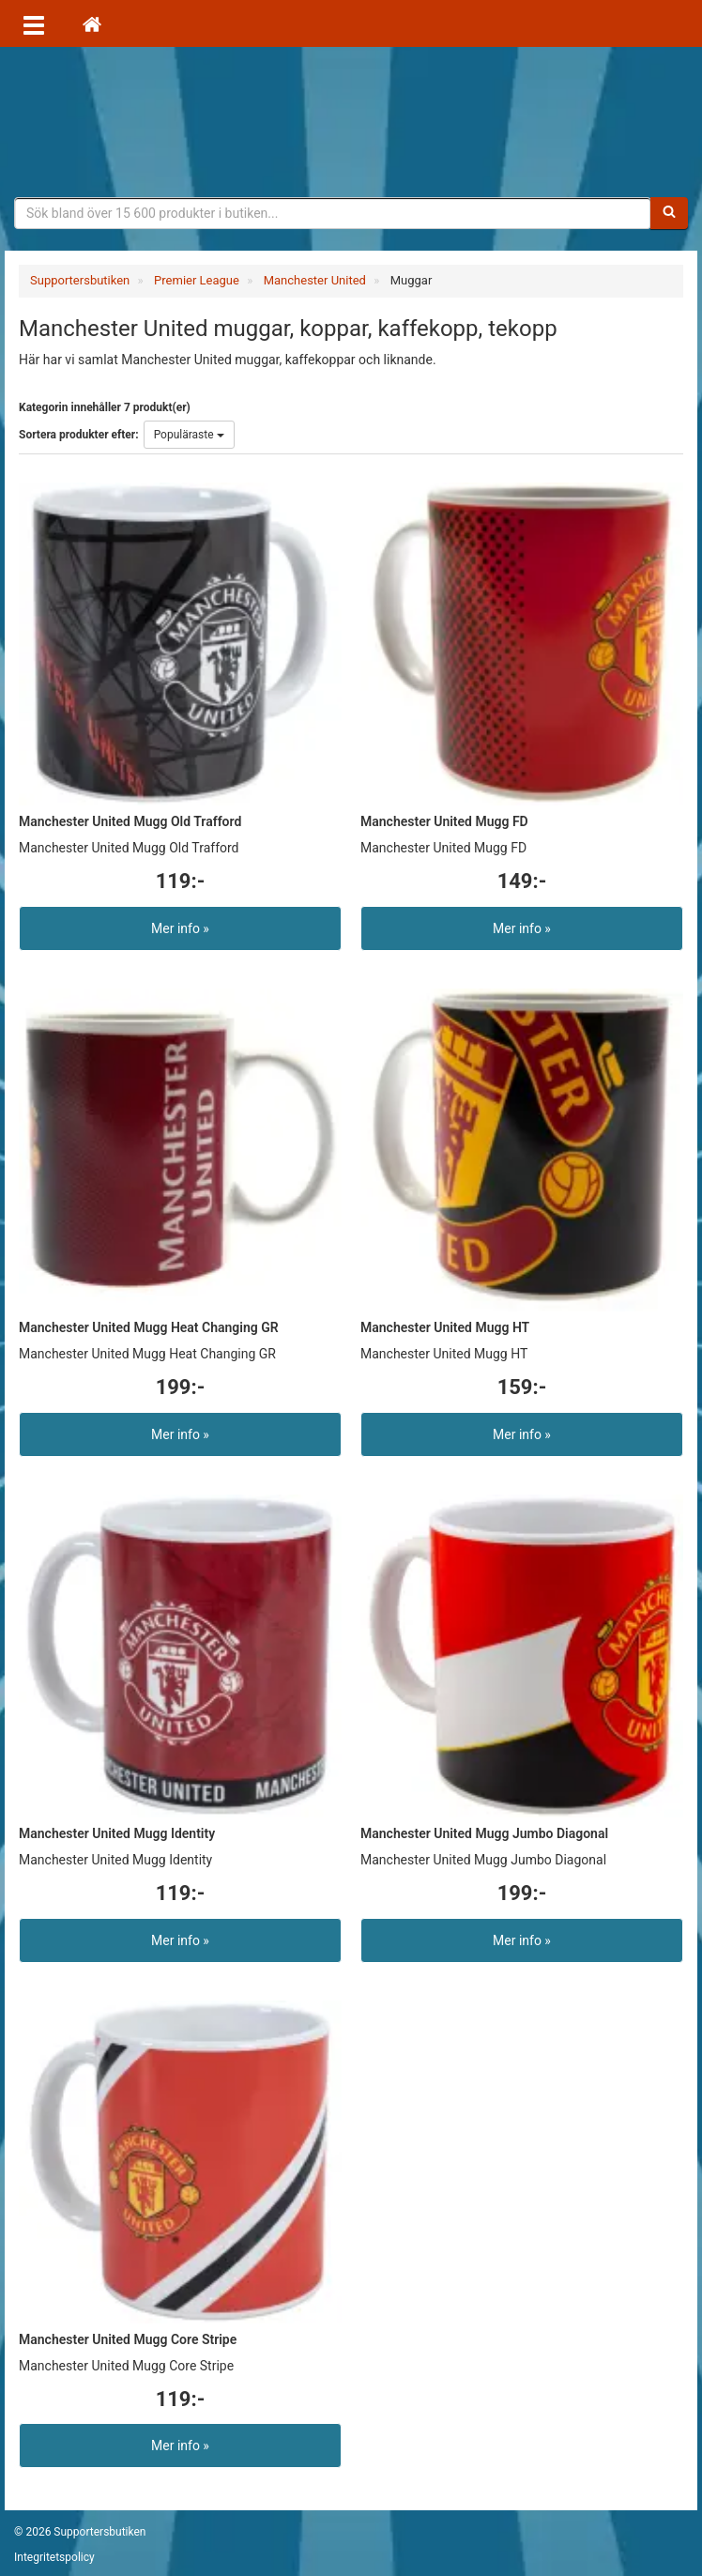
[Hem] (92, 23)
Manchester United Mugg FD (444, 821)
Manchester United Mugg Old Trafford (130, 821)
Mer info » (180, 928)
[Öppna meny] (33, 23)
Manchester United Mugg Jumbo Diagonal (484, 1833)
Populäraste (189, 434)
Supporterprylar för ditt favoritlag (351, 122)
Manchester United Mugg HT (444, 1327)
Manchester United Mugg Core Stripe (128, 2339)
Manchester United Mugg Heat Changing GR (149, 1327)
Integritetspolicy (54, 2557)
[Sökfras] (332, 213)
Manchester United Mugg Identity (117, 1833)
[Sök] (669, 213)
